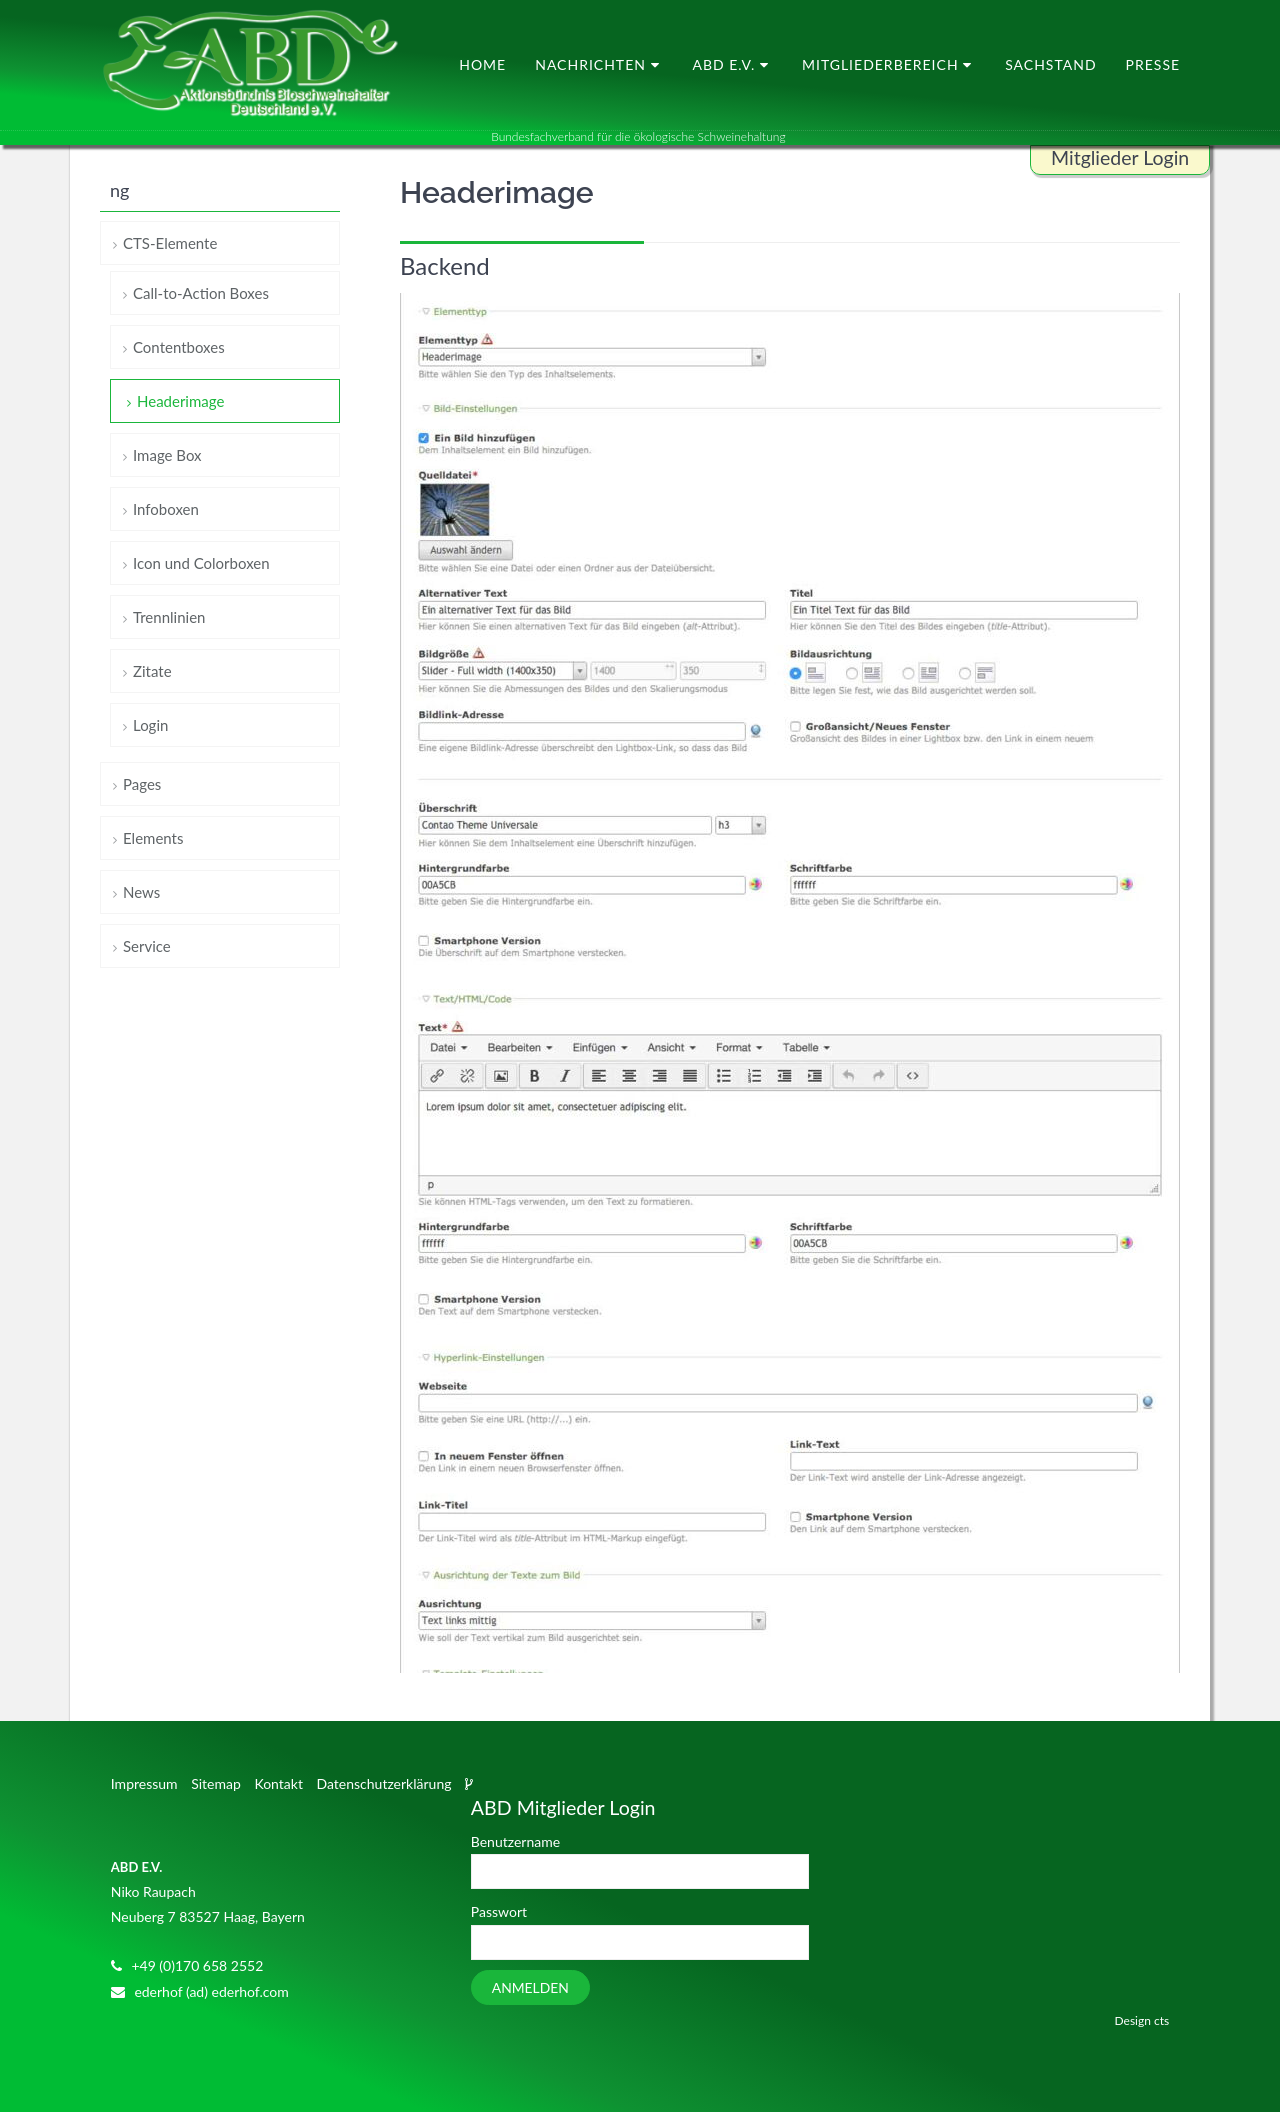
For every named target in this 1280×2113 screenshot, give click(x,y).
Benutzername (515, 1842)
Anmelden (530, 1987)
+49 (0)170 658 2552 (197, 1965)
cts (1161, 2021)
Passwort (499, 1912)
